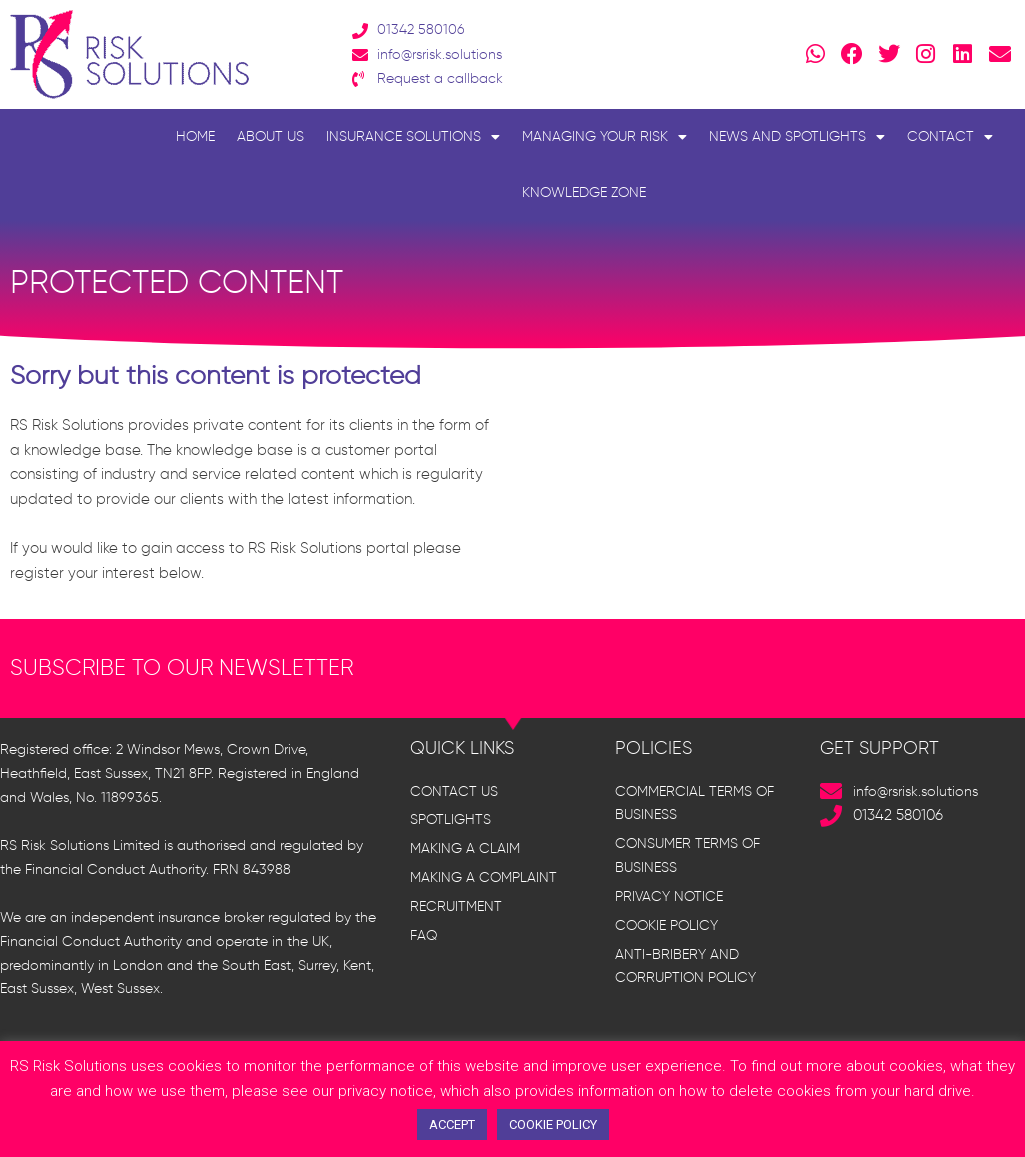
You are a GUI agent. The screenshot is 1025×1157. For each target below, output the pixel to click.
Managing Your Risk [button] (604, 137)
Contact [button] (950, 137)
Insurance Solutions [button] (413, 137)
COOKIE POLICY (553, 1124)
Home (195, 136)
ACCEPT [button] (452, 1124)
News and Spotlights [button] (797, 137)
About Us (270, 136)
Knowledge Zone (584, 192)
